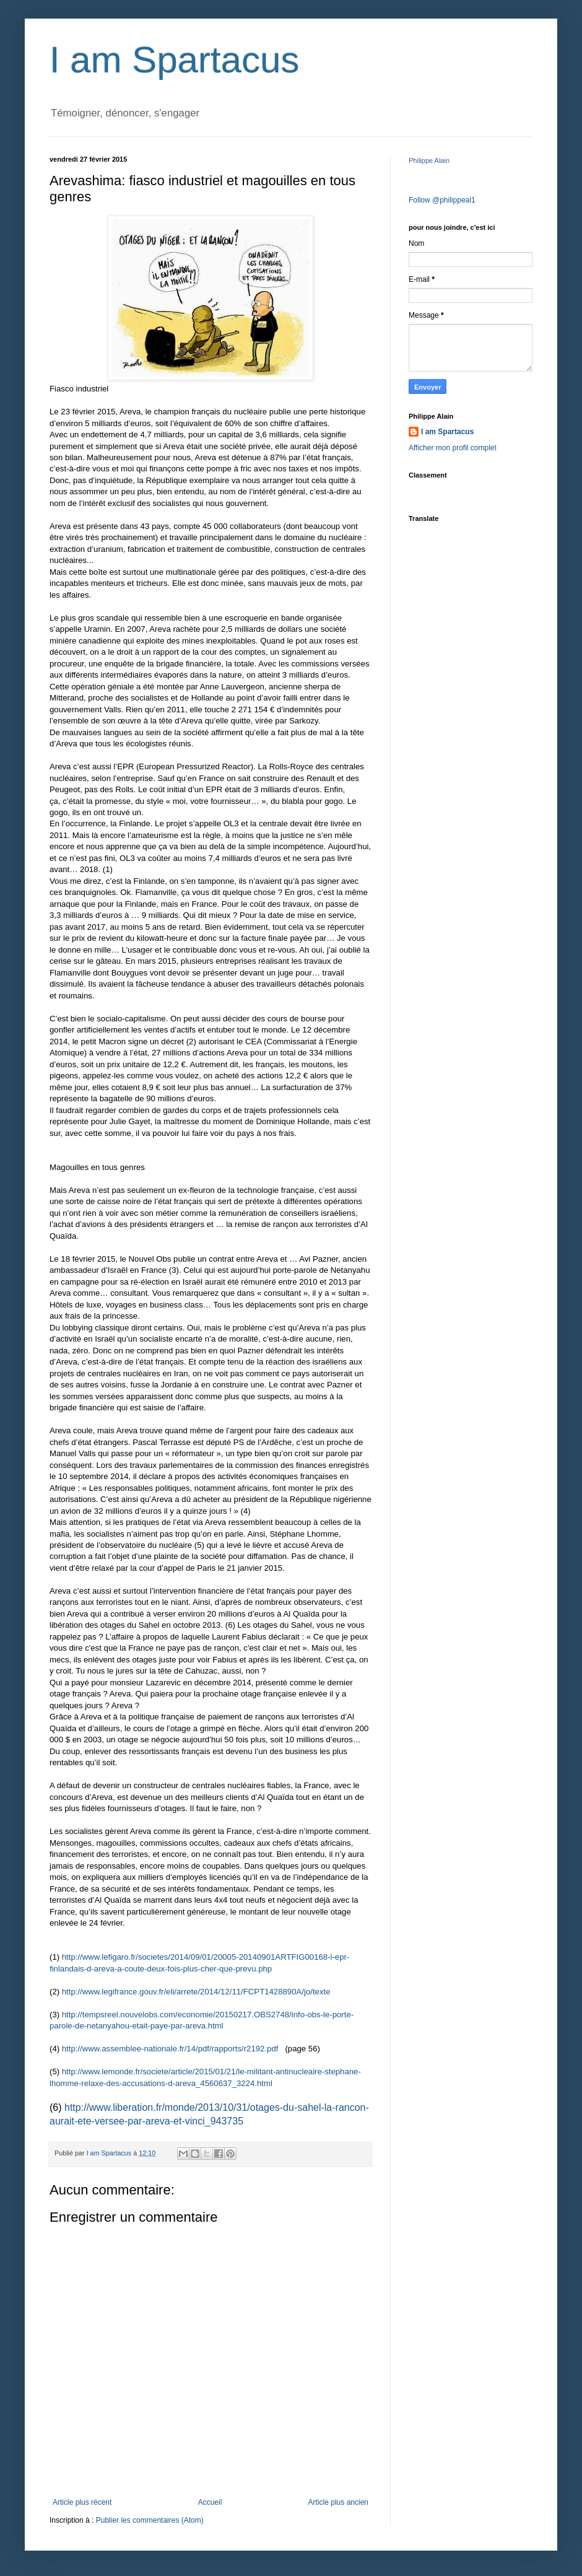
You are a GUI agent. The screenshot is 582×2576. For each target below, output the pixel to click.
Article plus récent (82, 2502)
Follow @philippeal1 (442, 200)
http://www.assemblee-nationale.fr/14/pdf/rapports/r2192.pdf (170, 2048)
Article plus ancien (338, 2502)
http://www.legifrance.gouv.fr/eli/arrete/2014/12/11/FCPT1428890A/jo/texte (196, 1991)
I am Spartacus (175, 60)
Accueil (210, 2502)
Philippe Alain (429, 160)
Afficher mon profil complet (453, 447)
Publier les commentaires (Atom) (150, 2520)
